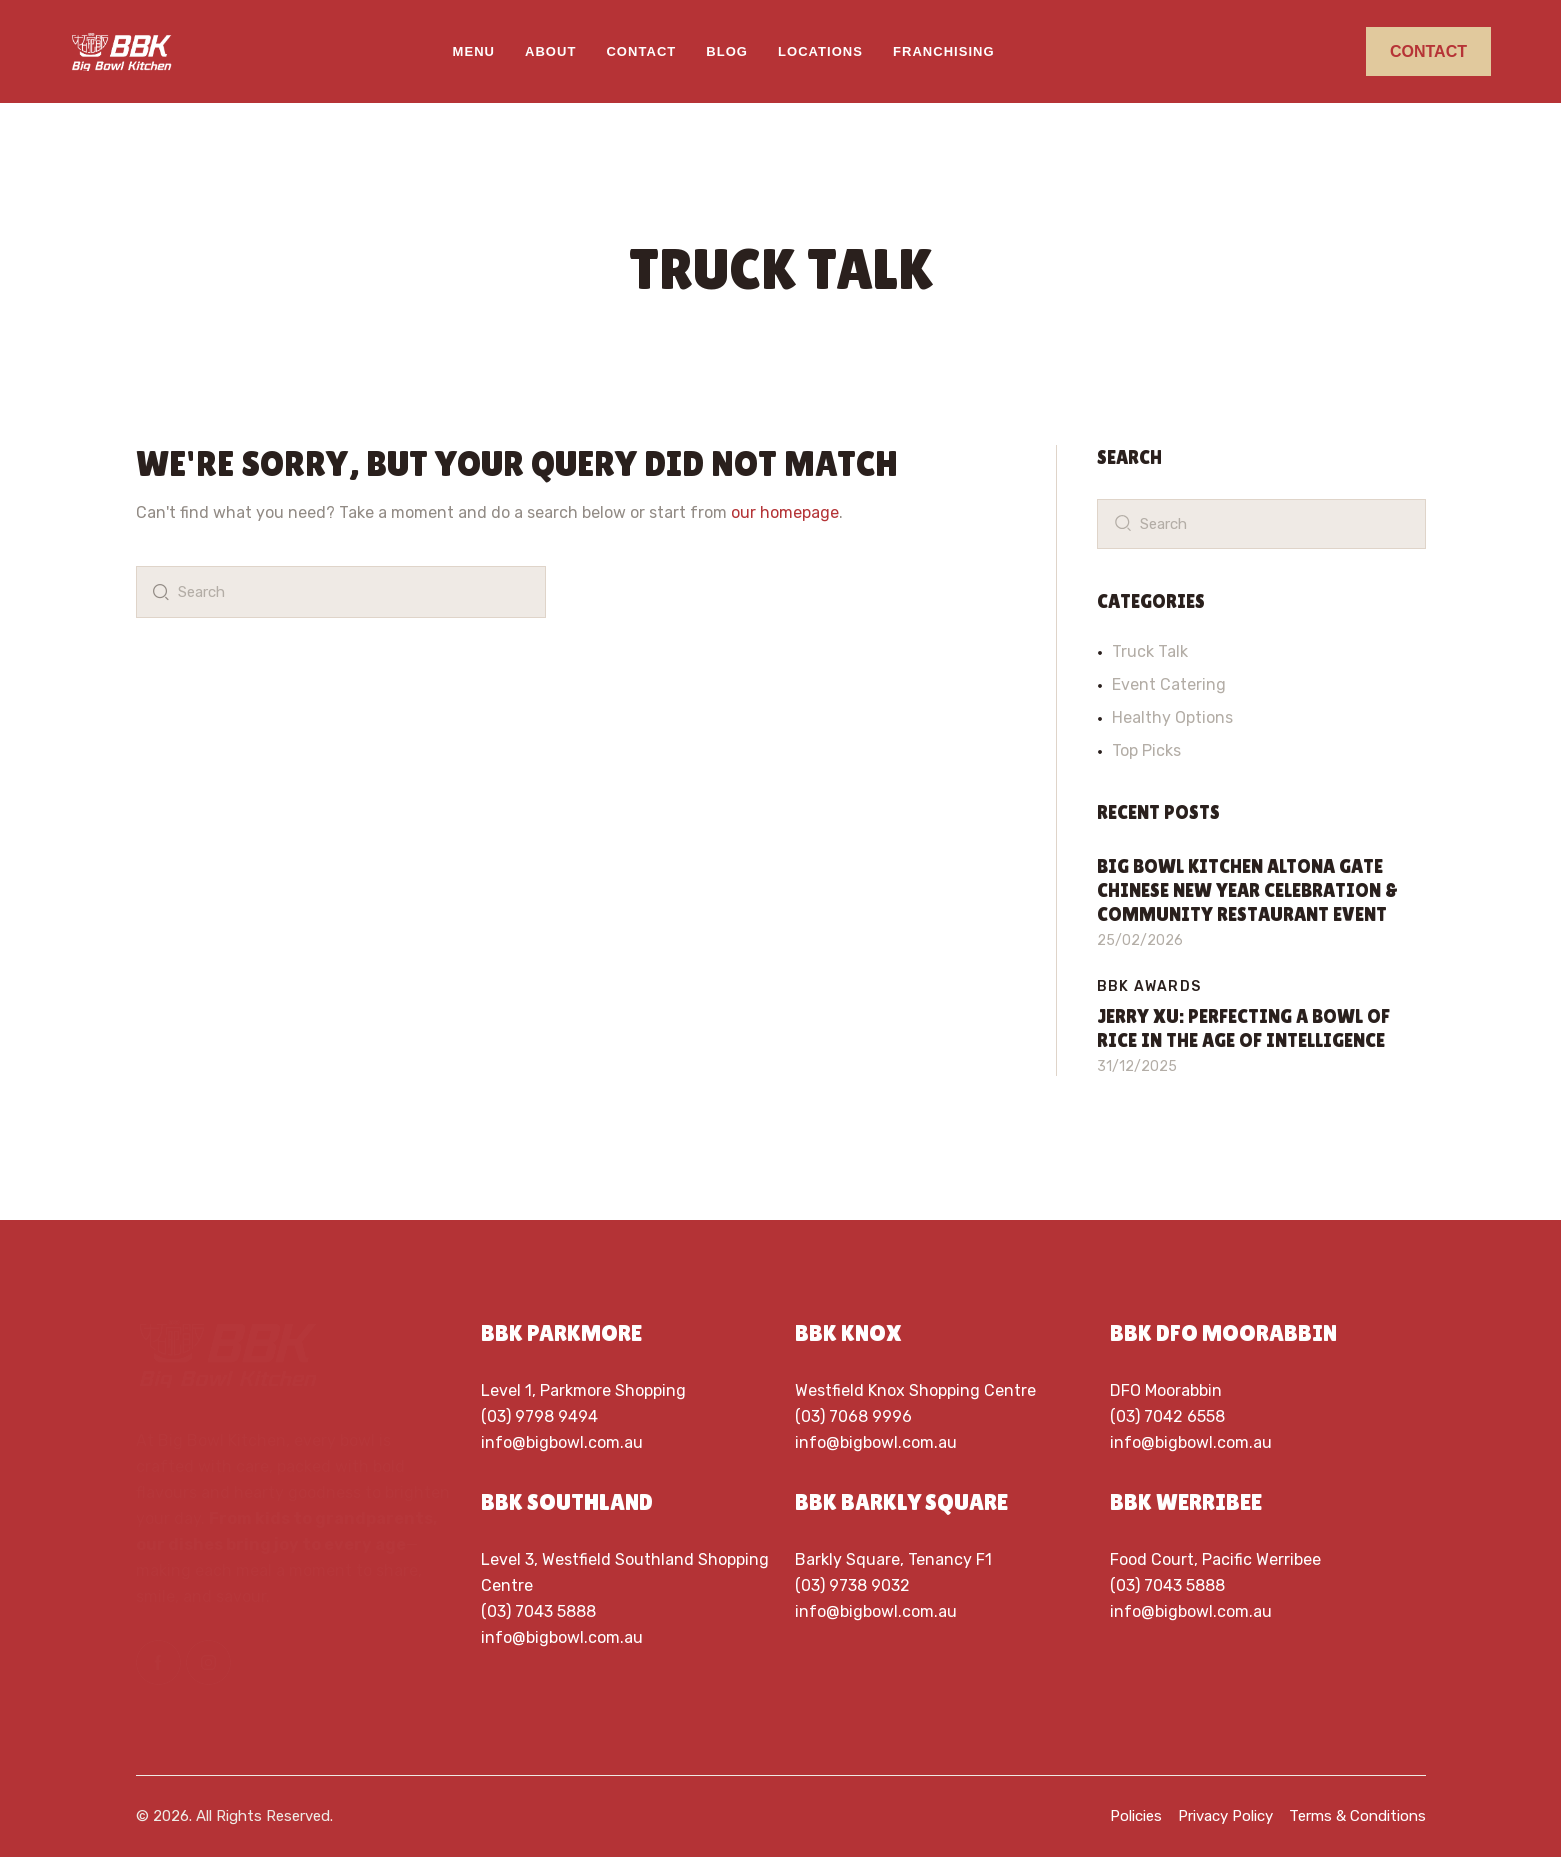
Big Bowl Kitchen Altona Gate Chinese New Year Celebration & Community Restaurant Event (1247, 890)
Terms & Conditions (1357, 1816)
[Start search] (157, 592)
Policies (1136, 1816)
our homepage (785, 512)
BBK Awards (1149, 986)
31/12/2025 (1137, 1066)
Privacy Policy (1225, 1816)
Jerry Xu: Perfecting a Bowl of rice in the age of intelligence (1243, 1028)
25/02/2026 (1140, 940)
